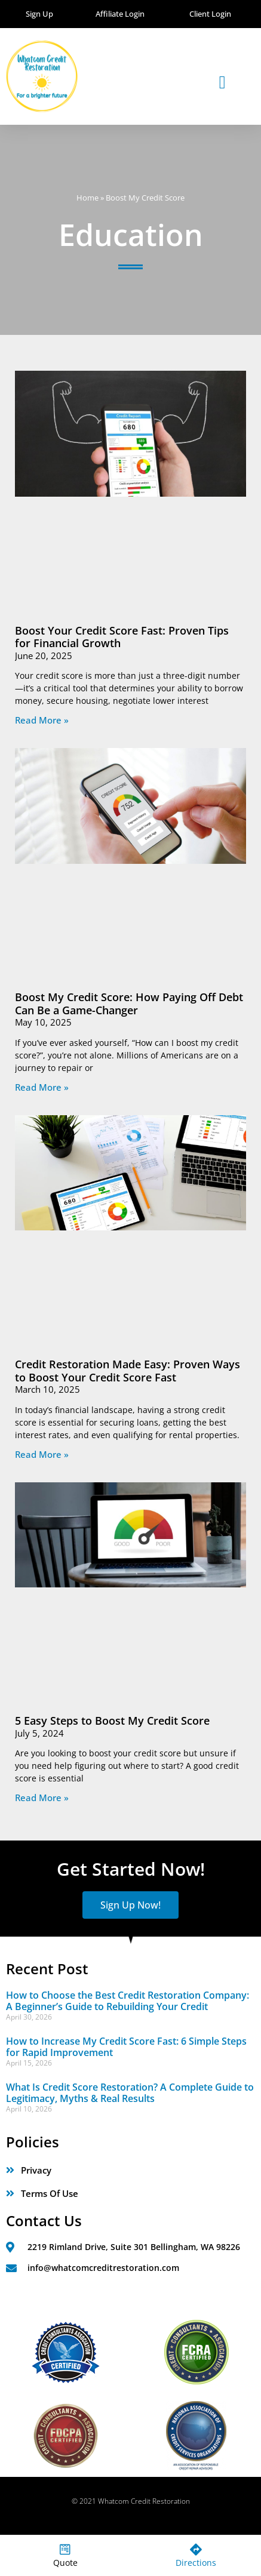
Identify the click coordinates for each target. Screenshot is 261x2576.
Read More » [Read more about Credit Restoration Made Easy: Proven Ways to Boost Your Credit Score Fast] (42, 1454)
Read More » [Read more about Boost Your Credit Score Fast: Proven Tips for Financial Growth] (42, 720)
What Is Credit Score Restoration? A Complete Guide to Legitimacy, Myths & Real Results (130, 2093)
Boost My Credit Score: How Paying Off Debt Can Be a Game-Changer (129, 1003)
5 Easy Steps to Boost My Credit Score (112, 1720)
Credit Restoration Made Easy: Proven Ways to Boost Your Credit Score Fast (127, 1370)
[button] (222, 82)
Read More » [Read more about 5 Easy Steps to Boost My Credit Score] (42, 1797)
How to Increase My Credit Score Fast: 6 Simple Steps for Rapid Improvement (126, 2047)
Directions (196, 2562)
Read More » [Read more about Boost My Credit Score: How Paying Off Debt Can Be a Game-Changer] (42, 1087)
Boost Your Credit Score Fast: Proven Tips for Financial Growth (122, 637)
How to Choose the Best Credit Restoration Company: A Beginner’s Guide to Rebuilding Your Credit (127, 2001)
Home (87, 197)
